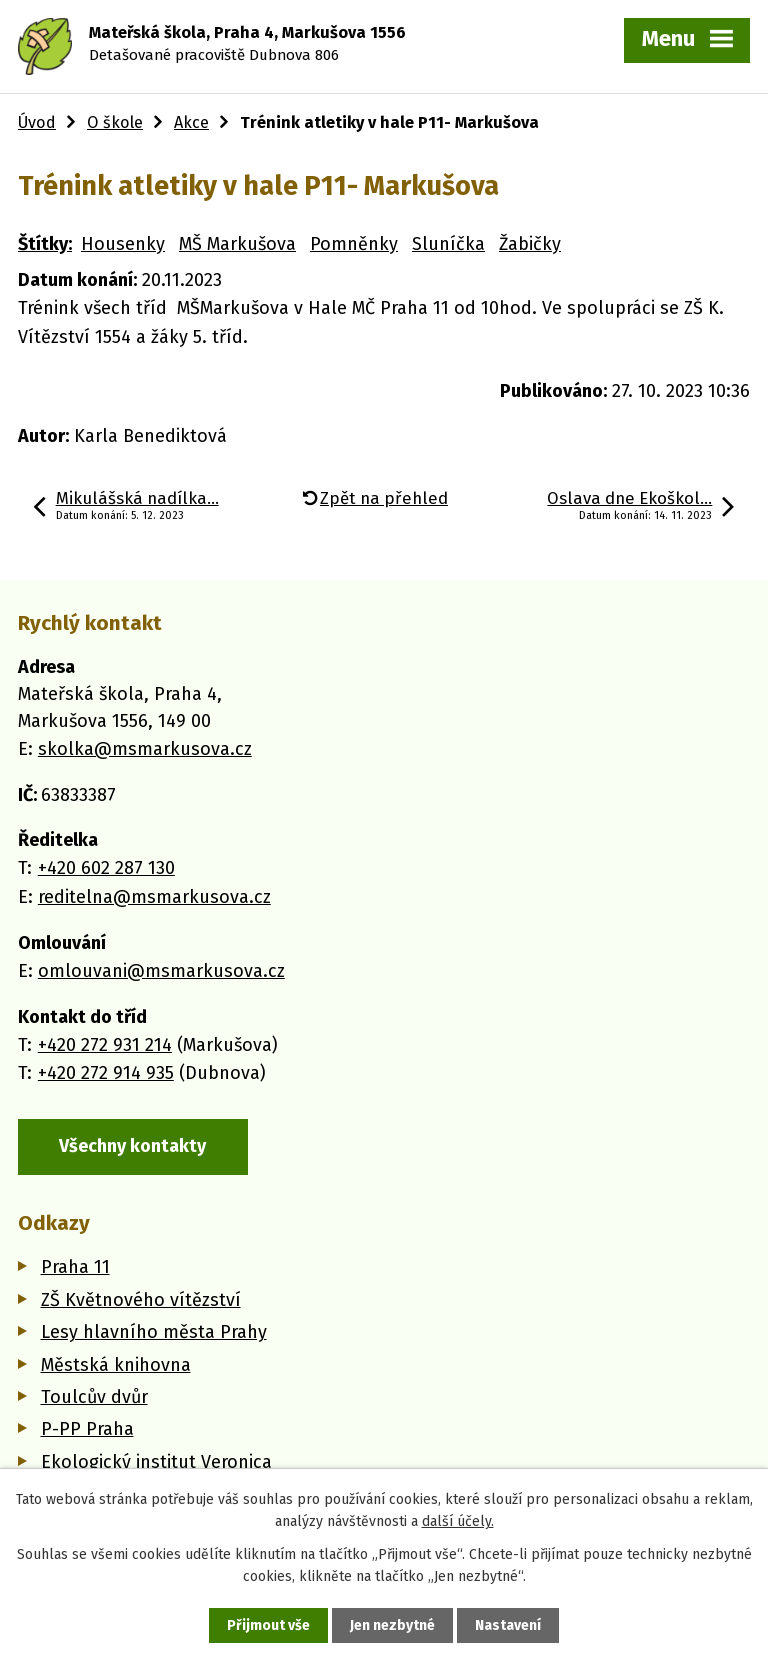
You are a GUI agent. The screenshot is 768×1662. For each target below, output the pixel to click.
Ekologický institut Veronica (156, 1462)
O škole (115, 122)
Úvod (37, 122)
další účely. (458, 1521)
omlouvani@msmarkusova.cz (161, 971)
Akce (191, 122)
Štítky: (45, 244)
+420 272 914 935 (106, 1073)
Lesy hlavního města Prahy (154, 1332)
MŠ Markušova (237, 244)
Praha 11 (75, 1267)
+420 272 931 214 (105, 1045)
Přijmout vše (268, 1625)
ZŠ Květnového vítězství (141, 1300)
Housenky (123, 244)
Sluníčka (448, 244)
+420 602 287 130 (106, 868)
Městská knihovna (116, 1365)
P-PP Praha (87, 1429)
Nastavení (508, 1625)
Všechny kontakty (132, 1146)
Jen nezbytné (392, 1625)
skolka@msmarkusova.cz (145, 749)
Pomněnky (354, 244)
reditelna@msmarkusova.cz (154, 897)
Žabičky (530, 244)
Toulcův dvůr (94, 1397)
